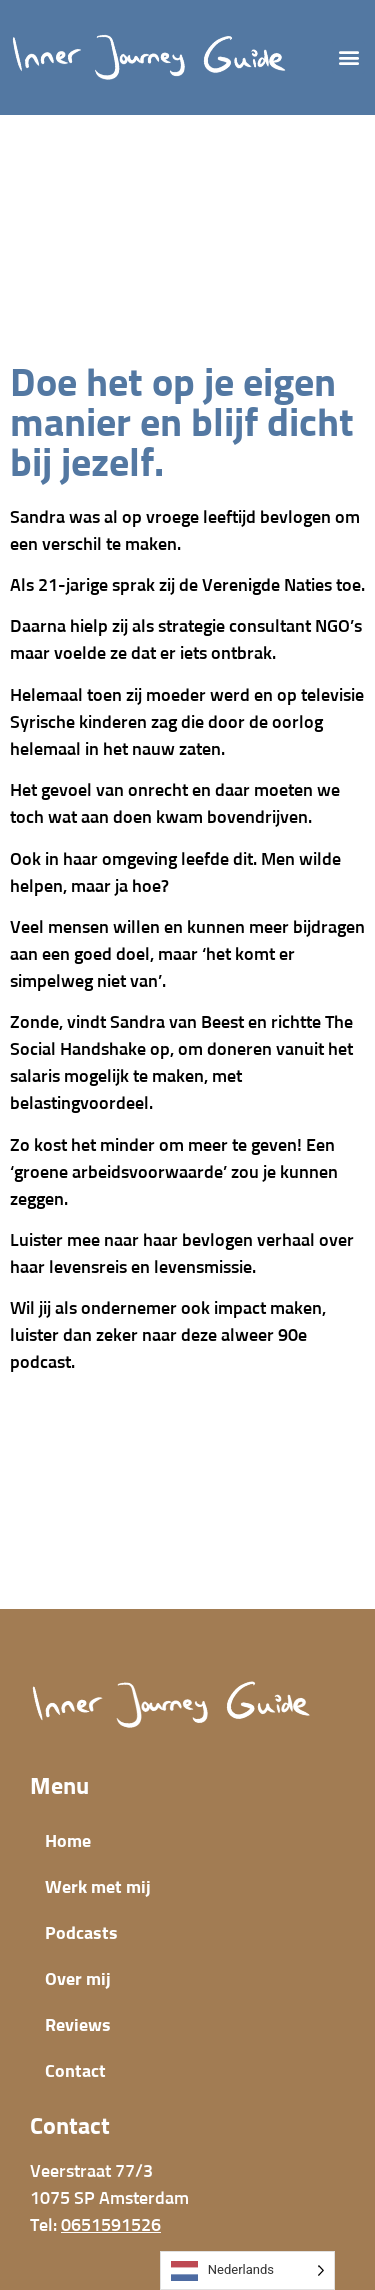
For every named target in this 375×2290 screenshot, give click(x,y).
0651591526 (111, 2226)
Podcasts (81, 1934)
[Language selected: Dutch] (247, 2270)
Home (68, 1842)
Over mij (78, 1980)
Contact (75, 2072)
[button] (348, 57)
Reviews (78, 2026)
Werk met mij (98, 1888)
